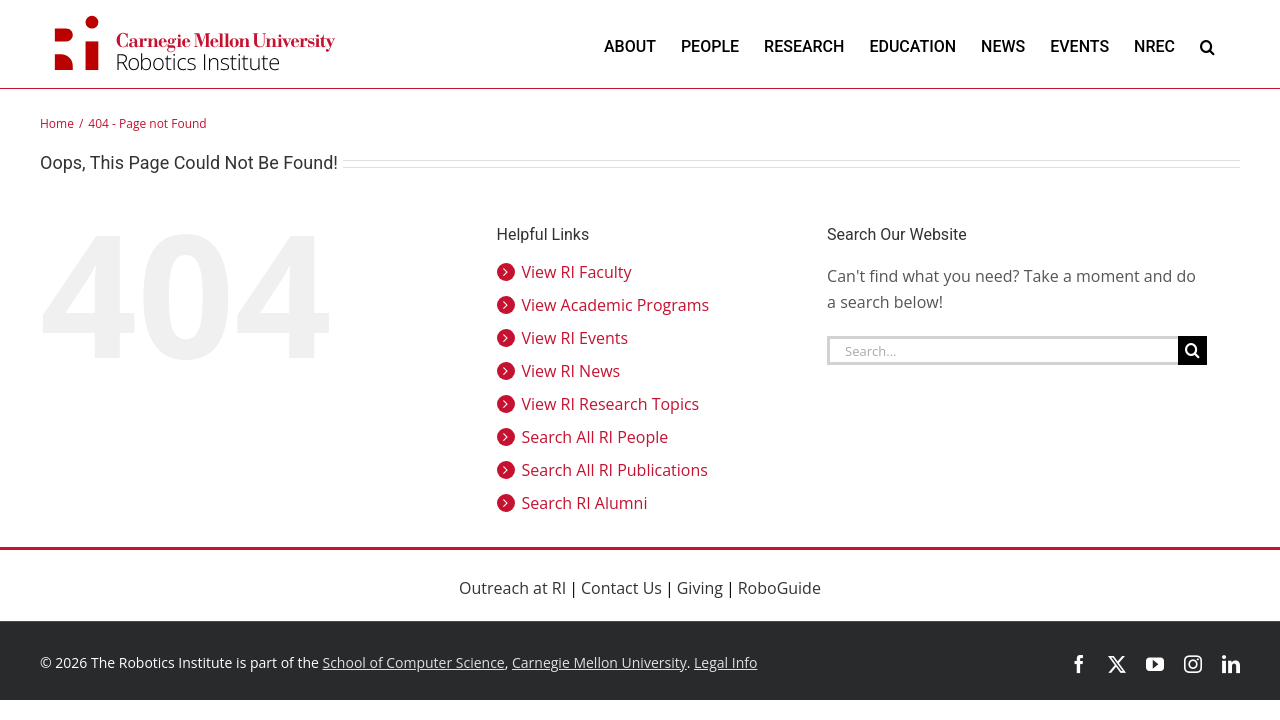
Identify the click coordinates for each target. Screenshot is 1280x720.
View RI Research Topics (611, 404)
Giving (700, 588)
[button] (1232, 46)
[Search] (1192, 350)
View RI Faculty (577, 272)
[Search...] (1002, 350)
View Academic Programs (616, 305)
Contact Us (621, 588)
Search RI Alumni (585, 503)
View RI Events (575, 338)
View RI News (571, 371)
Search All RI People (595, 437)
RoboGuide (779, 588)
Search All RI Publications (615, 470)
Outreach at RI (512, 588)
